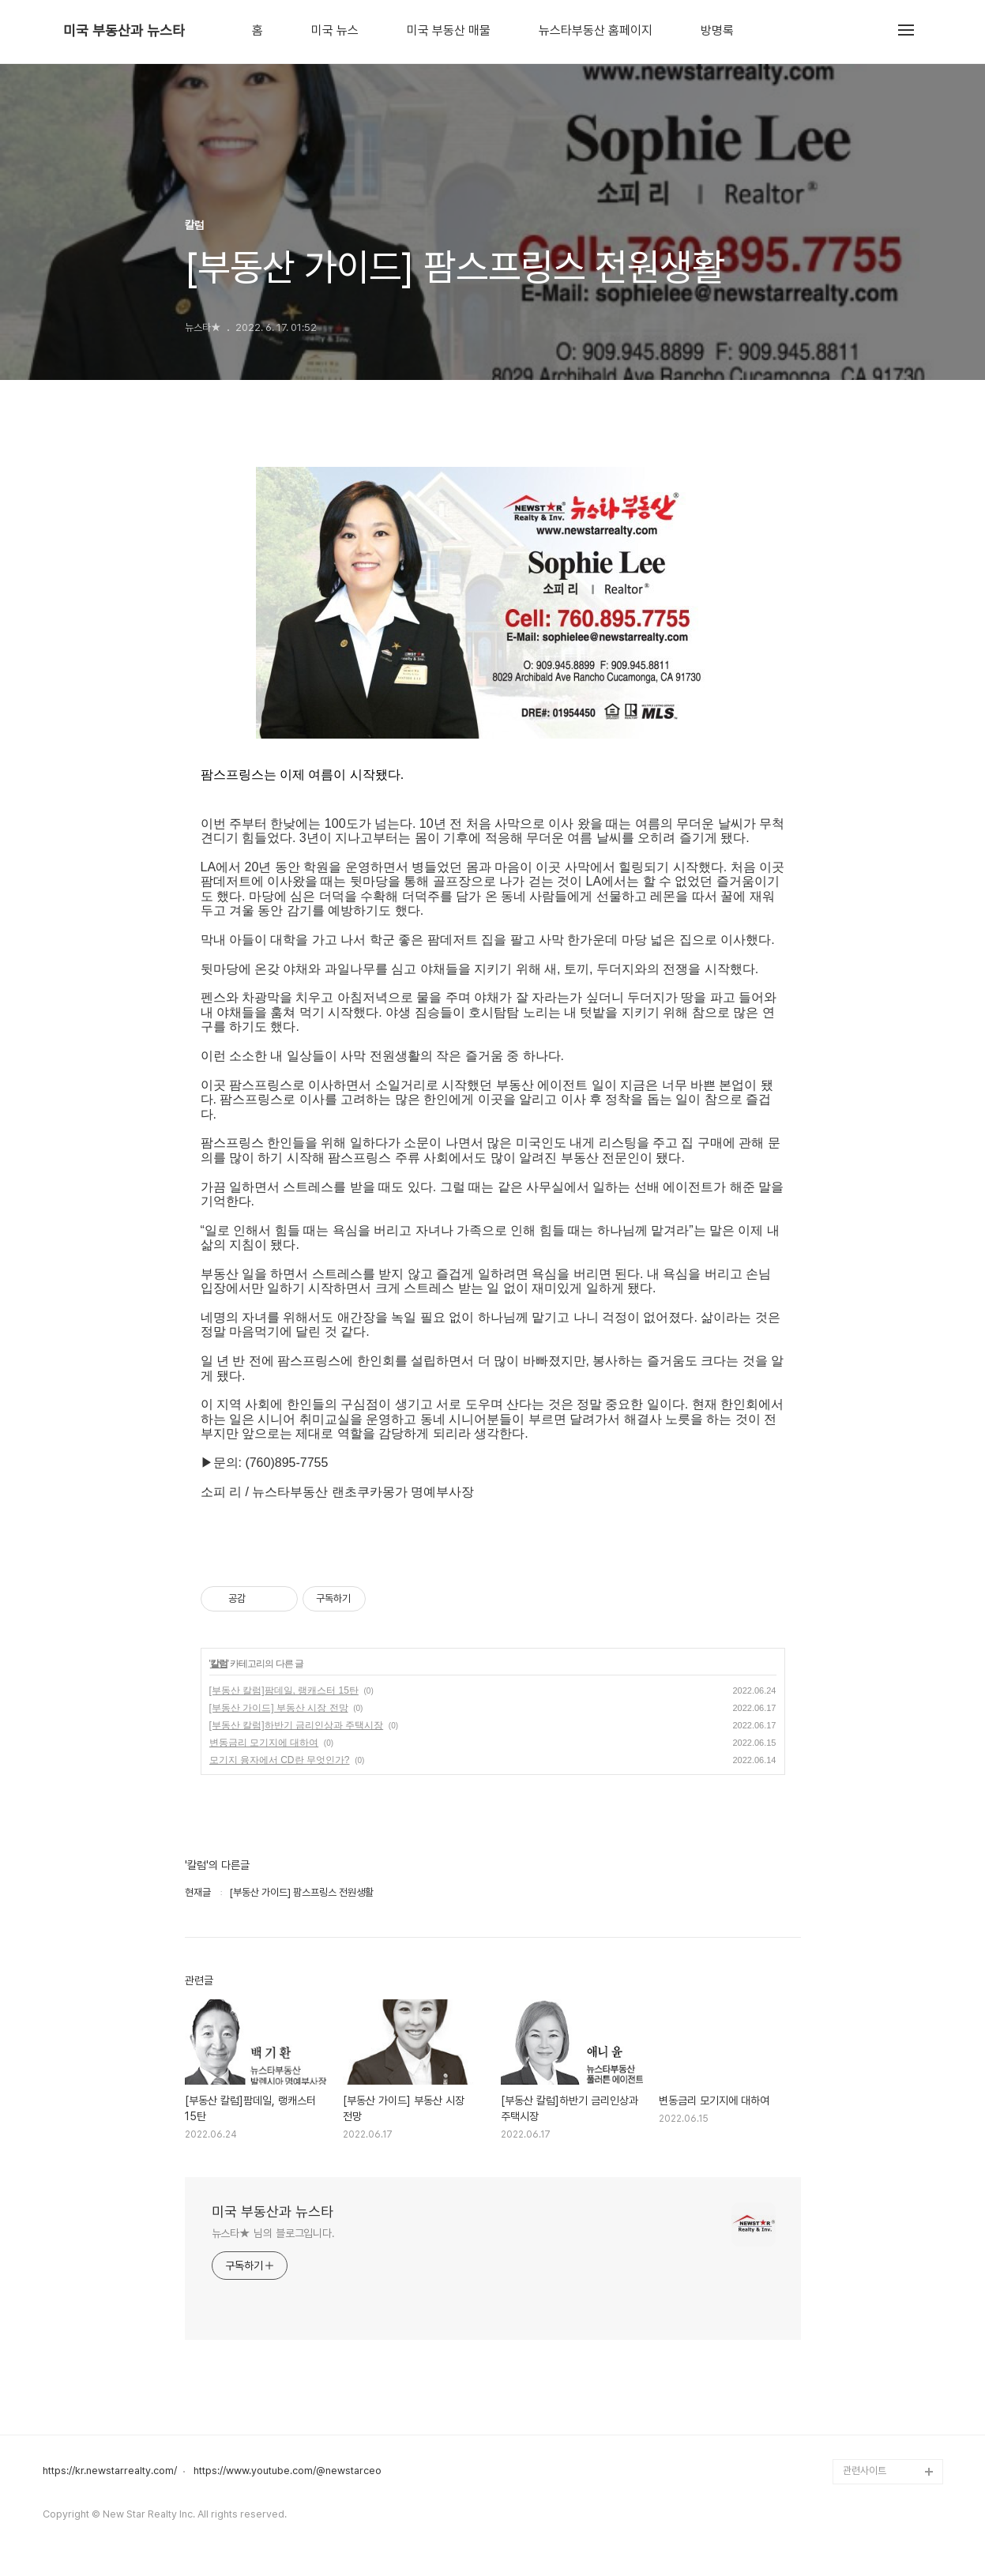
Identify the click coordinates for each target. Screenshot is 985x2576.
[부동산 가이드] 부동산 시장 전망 (278, 1707)
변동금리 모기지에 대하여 (264, 1742)
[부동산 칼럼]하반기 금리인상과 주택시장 (296, 1725)
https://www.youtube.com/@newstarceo (288, 2470)
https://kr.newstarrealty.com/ (110, 2470)
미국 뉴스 (335, 31)
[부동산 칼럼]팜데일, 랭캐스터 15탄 (284, 1690)
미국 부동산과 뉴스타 (124, 31)
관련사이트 (864, 2470)
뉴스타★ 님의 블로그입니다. (274, 2233)
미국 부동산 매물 (449, 31)
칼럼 (218, 1663)
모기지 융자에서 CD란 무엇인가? (279, 1760)
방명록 (717, 31)
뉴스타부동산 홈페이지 (595, 31)
